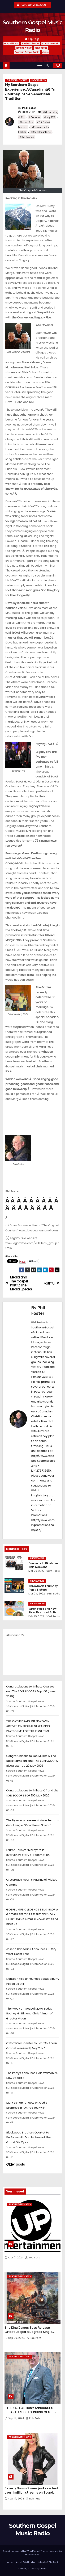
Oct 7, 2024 (16, 2257)
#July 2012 (49, 117)
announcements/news (20, 2204)
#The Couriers (26, 137)
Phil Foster (29, 108)
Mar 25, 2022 (36, 1571)
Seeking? (23, 2568)
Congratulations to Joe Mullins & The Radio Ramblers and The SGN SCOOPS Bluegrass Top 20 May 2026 (32, 1761)
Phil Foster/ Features (17, 80)
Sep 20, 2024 (17, 2338)
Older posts (15, 2164)
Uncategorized (38, 80)
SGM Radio (53, 1571)
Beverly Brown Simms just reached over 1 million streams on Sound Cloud (31, 2492)
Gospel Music (11, 43)
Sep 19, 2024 (16, 2418)
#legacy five (26, 122)
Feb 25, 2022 (36, 1616)
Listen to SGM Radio (48, 2562)
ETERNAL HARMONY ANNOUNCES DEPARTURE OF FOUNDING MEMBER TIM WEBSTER (31, 2412)
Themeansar (32, 2554)
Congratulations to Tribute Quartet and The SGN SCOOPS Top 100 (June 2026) (30, 1691)
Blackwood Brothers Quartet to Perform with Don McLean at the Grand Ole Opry (28, 2137)
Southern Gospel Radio (27, 52)
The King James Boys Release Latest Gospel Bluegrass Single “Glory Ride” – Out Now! (28, 2332)
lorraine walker (23, 47)
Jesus (45, 52)
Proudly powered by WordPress (21, 2551)
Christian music (50, 43)
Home (9, 2562)
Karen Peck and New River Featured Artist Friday (43, 1612)
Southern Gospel (30, 43)
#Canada (34, 117)
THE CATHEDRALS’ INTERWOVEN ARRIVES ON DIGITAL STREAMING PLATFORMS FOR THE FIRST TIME (28, 1726)
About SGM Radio (25, 2562)
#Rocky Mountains (41, 132)
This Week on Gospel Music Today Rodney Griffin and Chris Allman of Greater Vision (29, 2014)
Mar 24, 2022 (36, 1593)
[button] (48, 65)
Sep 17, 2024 (16, 2498)
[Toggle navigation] (40, 65)
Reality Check (39, 2568)
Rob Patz (32, 2257)
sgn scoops (40, 47)
